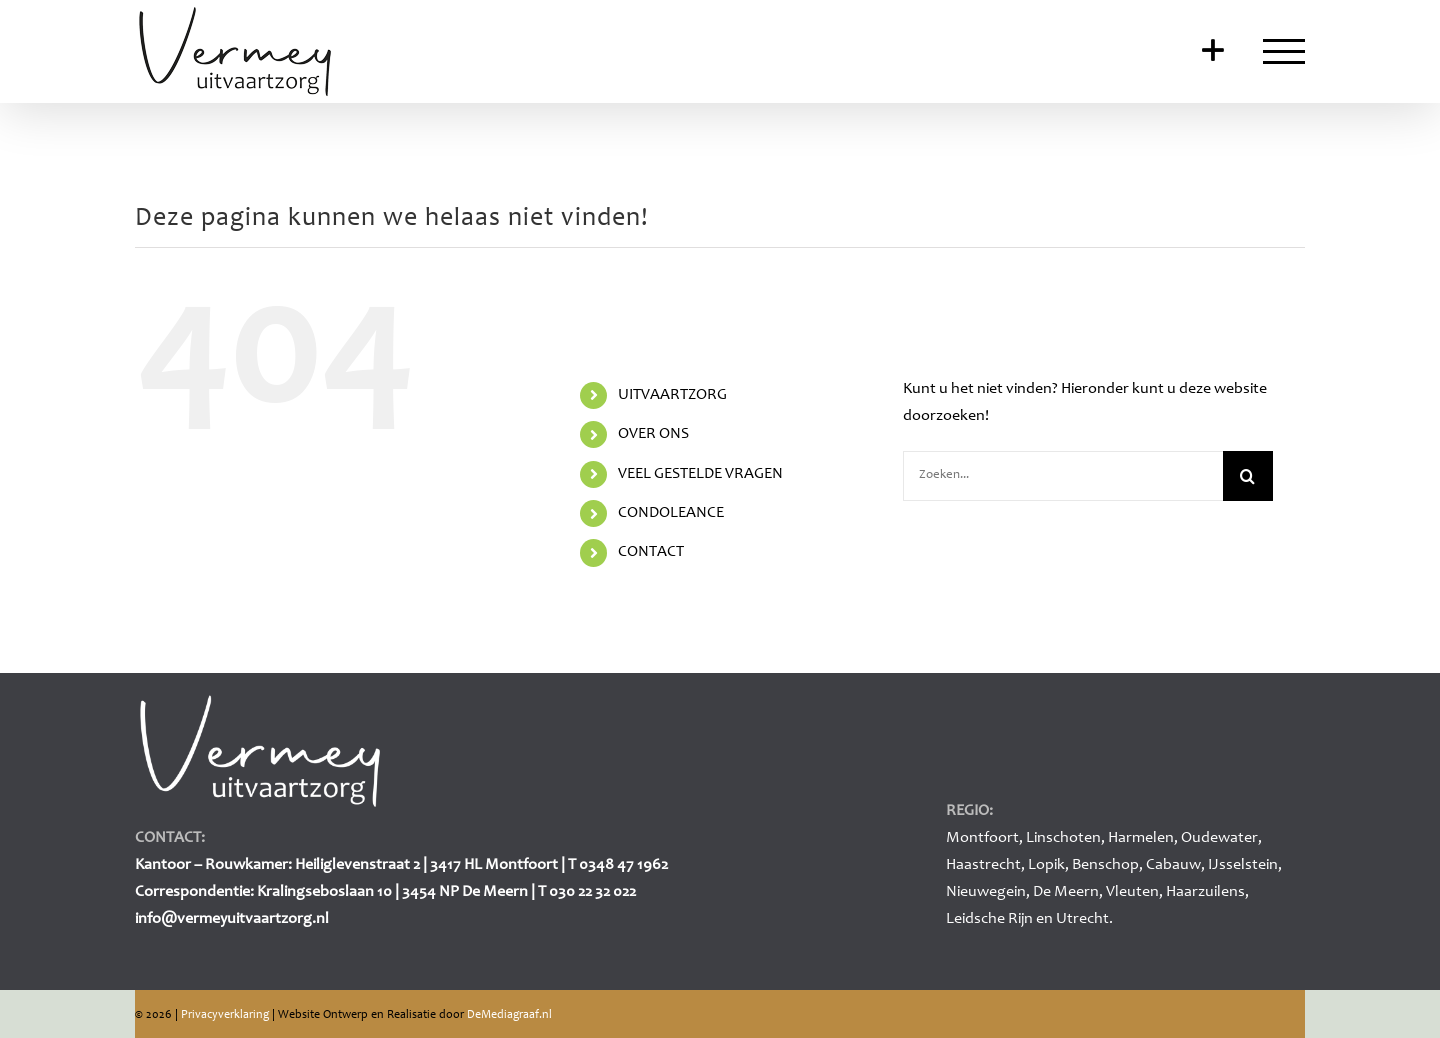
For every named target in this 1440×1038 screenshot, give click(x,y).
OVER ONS (653, 434)
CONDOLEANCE (671, 513)
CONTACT (651, 552)
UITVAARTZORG (672, 395)
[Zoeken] (1248, 476)
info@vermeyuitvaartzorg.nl (232, 919)
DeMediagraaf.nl (509, 1015)
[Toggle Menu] (1284, 51)
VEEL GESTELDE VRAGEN (700, 474)
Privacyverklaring (225, 1015)
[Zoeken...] (1063, 476)
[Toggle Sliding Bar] (1213, 52)
